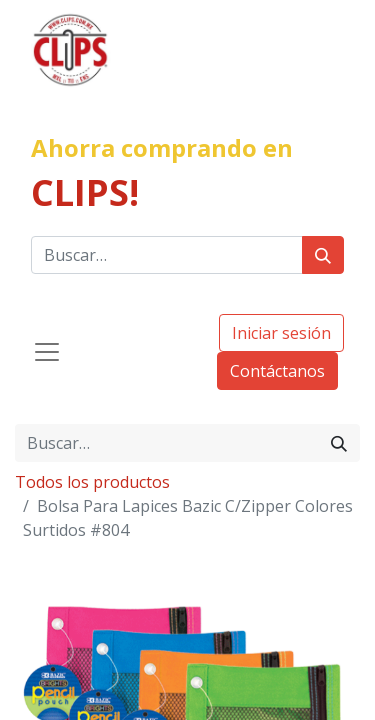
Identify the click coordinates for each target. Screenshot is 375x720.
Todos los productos (92, 482)
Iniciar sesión (281, 333)
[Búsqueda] (323, 255)
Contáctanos (277, 371)
